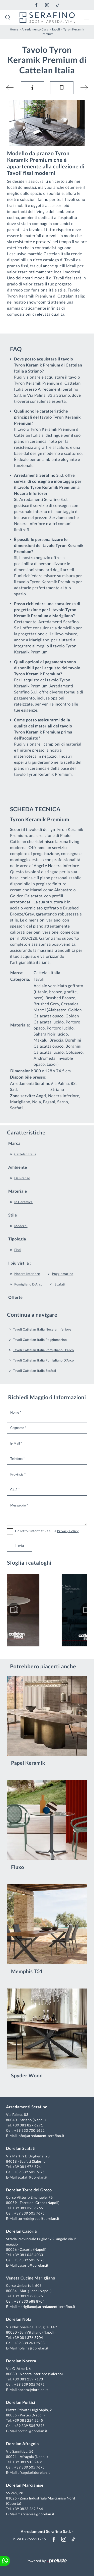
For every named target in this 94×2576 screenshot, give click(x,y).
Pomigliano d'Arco (28, 1284)
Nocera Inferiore (27, 1274)
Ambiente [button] (17, 1167)
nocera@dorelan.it (33, 2389)
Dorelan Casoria (21, 2231)
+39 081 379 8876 (28, 2296)
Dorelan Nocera (21, 2361)
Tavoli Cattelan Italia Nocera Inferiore (42, 1329)
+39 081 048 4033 (28, 2255)
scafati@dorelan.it (33, 2177)
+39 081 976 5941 (28, 2166)
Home (14, 29)
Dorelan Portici (20, 2402)
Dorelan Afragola (22, 2443)
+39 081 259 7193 (28, 2379)
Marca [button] (14, 1143)
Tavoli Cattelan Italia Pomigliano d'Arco (43, 1350)
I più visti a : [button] (19, 1263)
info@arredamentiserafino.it (41, 2135)
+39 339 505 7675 (29, 2172)
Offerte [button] (15, 1297)
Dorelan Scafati (21, 2148)
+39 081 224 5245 (28, 2420)
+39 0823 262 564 (28, 2509)
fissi (17, 1250)
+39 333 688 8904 (29, 2301)
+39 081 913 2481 (28, 2462)
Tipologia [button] (17, 1239)
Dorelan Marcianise (24, 2485)
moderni (21, 1226)
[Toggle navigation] (86, 17)
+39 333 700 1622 (29, 2130)
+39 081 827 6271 (28, 2125)
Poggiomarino (62, 1274)
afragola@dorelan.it (34, 2472)
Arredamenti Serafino (26, 2107)
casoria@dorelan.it (33, 2265)
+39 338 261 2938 (29, 2343)
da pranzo (22, 1178)
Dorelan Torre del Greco (29, 2190)
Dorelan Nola (18, 2319)
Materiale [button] (17, 1191)
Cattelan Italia (25, 1154)
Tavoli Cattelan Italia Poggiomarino (40, 1340)
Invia (19, 1545)
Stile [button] (12, 1215)
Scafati (60, 1284)
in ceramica (23, 1202)
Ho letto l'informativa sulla (47, 1531)
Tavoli (56, 29)
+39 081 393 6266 (28, 2208)
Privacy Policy (67, 1531)
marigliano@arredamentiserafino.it (46, 2306)
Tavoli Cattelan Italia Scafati (34, 1371)
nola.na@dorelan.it (33, 2348)
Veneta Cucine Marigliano (30, 2278)
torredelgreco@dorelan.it (38, 2218)
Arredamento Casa (35, 29)
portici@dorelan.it (32, 2431)
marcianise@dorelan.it (36, 2514)
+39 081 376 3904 (28, 2337)
